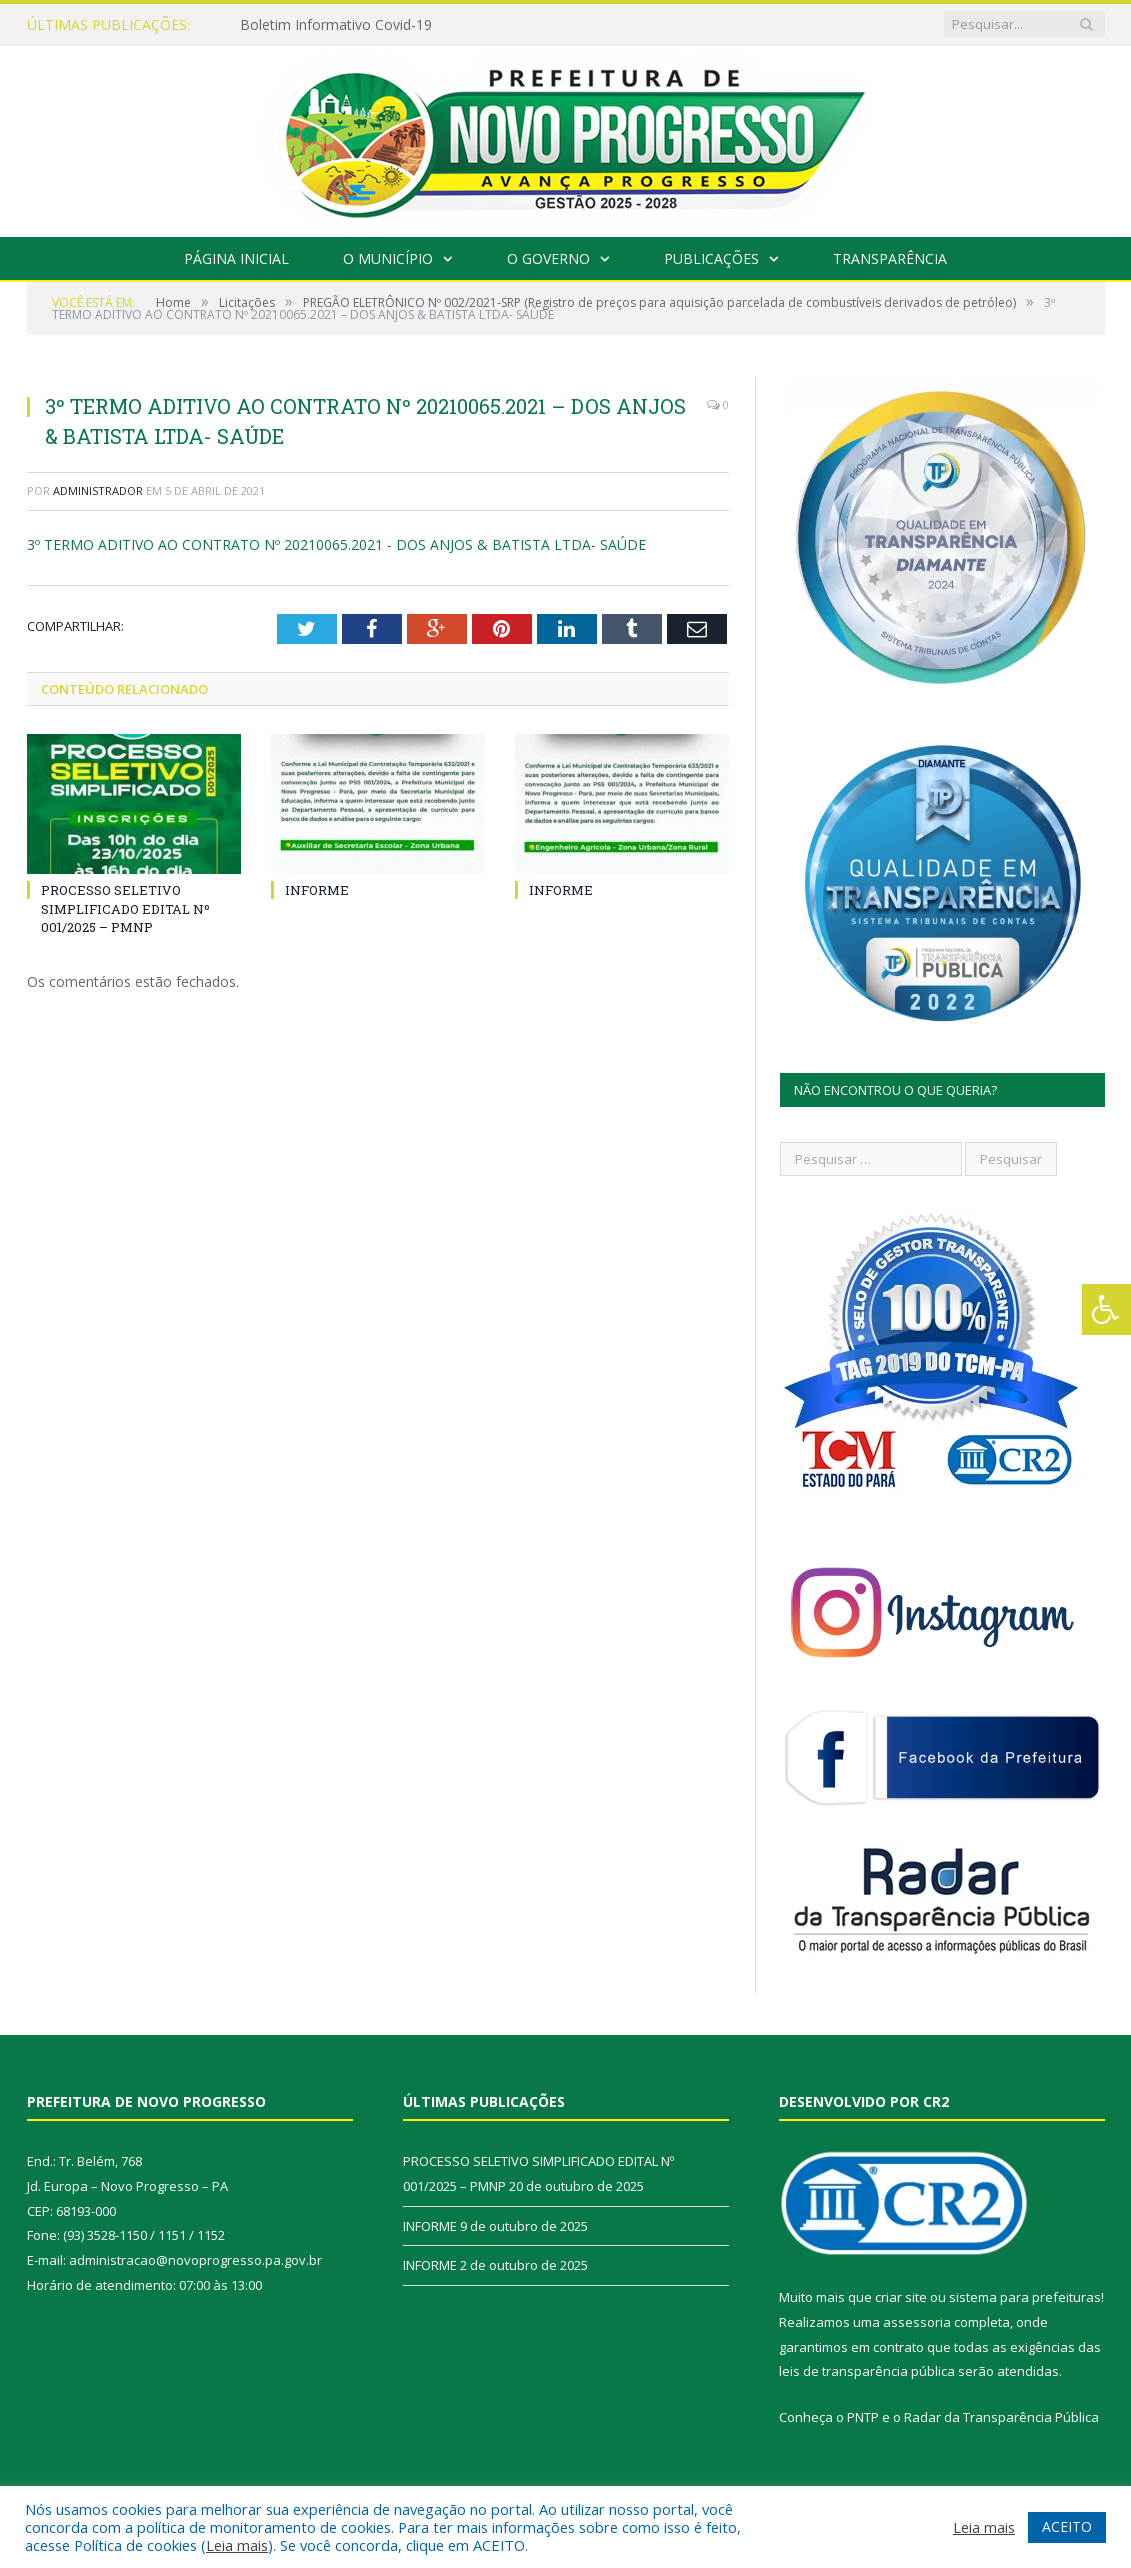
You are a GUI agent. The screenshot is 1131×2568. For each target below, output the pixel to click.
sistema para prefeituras (1025, 2297)
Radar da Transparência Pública (1001, 2417)
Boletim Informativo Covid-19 (336, 25)
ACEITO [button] (1067, 2526)
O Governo (548, 258)
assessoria (917, 2322)
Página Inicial (236, 258)
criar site (901, 2297)
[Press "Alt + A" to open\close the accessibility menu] (1106, 1309)
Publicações (711, 258)
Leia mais (237, 2545)
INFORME (317, 890)
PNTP (863, 2417)
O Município (388, 258)
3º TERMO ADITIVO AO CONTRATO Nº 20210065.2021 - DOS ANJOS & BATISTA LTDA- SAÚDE (336, 544)
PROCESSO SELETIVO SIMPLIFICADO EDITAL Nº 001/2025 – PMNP (125, 908)
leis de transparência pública (867, 2371)
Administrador (98, 490)
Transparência (890, 258)
